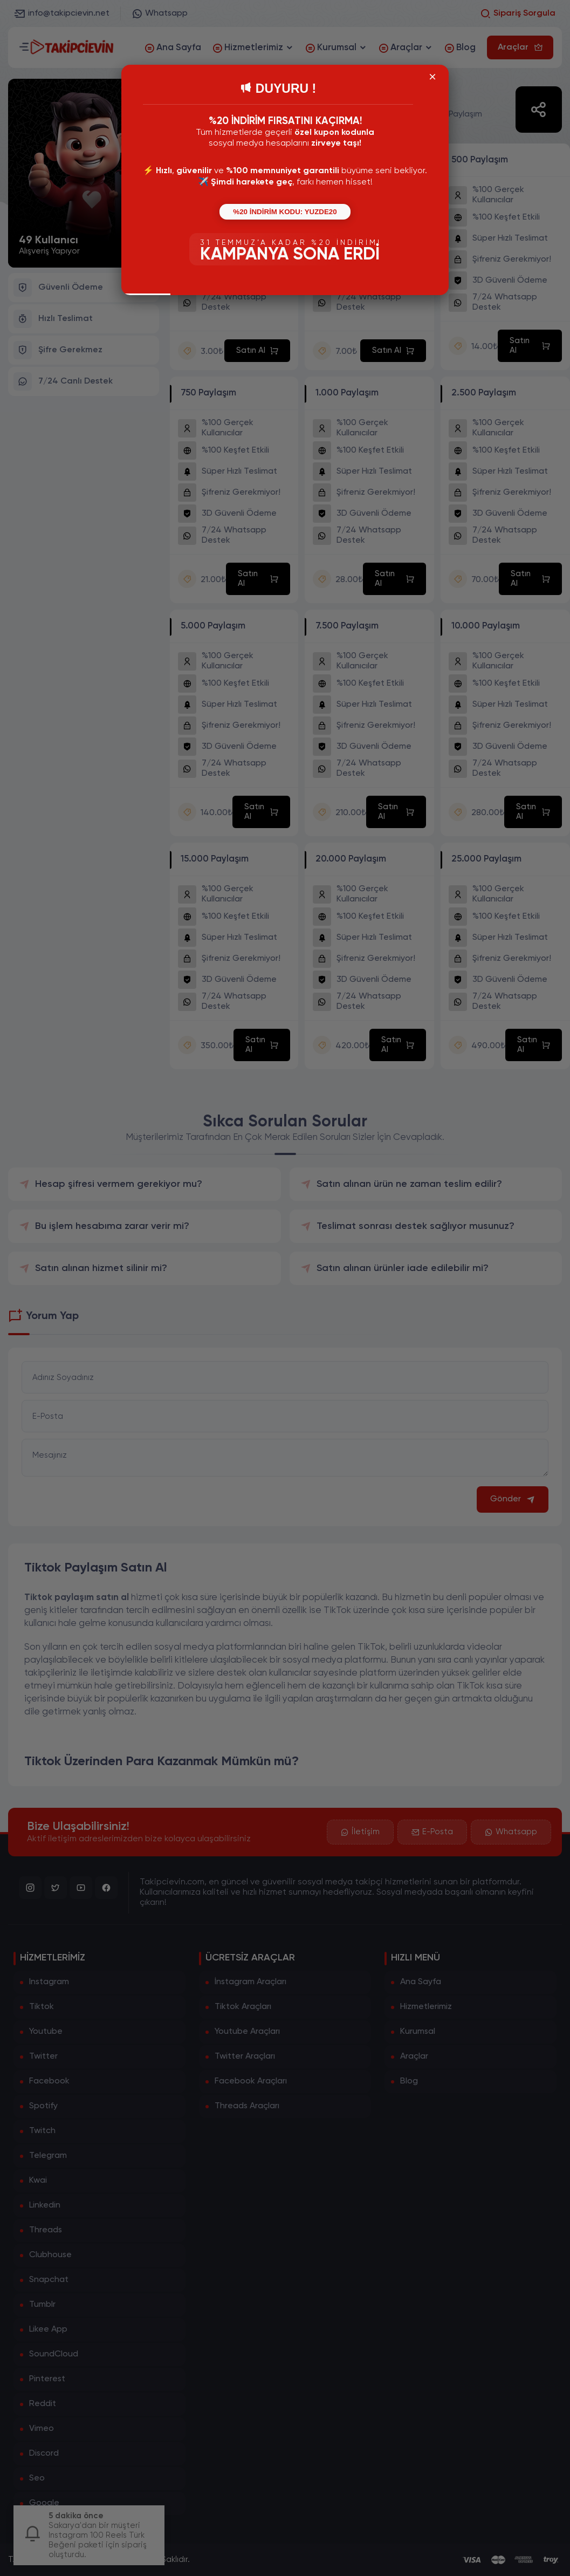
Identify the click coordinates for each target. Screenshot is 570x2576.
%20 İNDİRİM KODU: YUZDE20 (284, 212)
